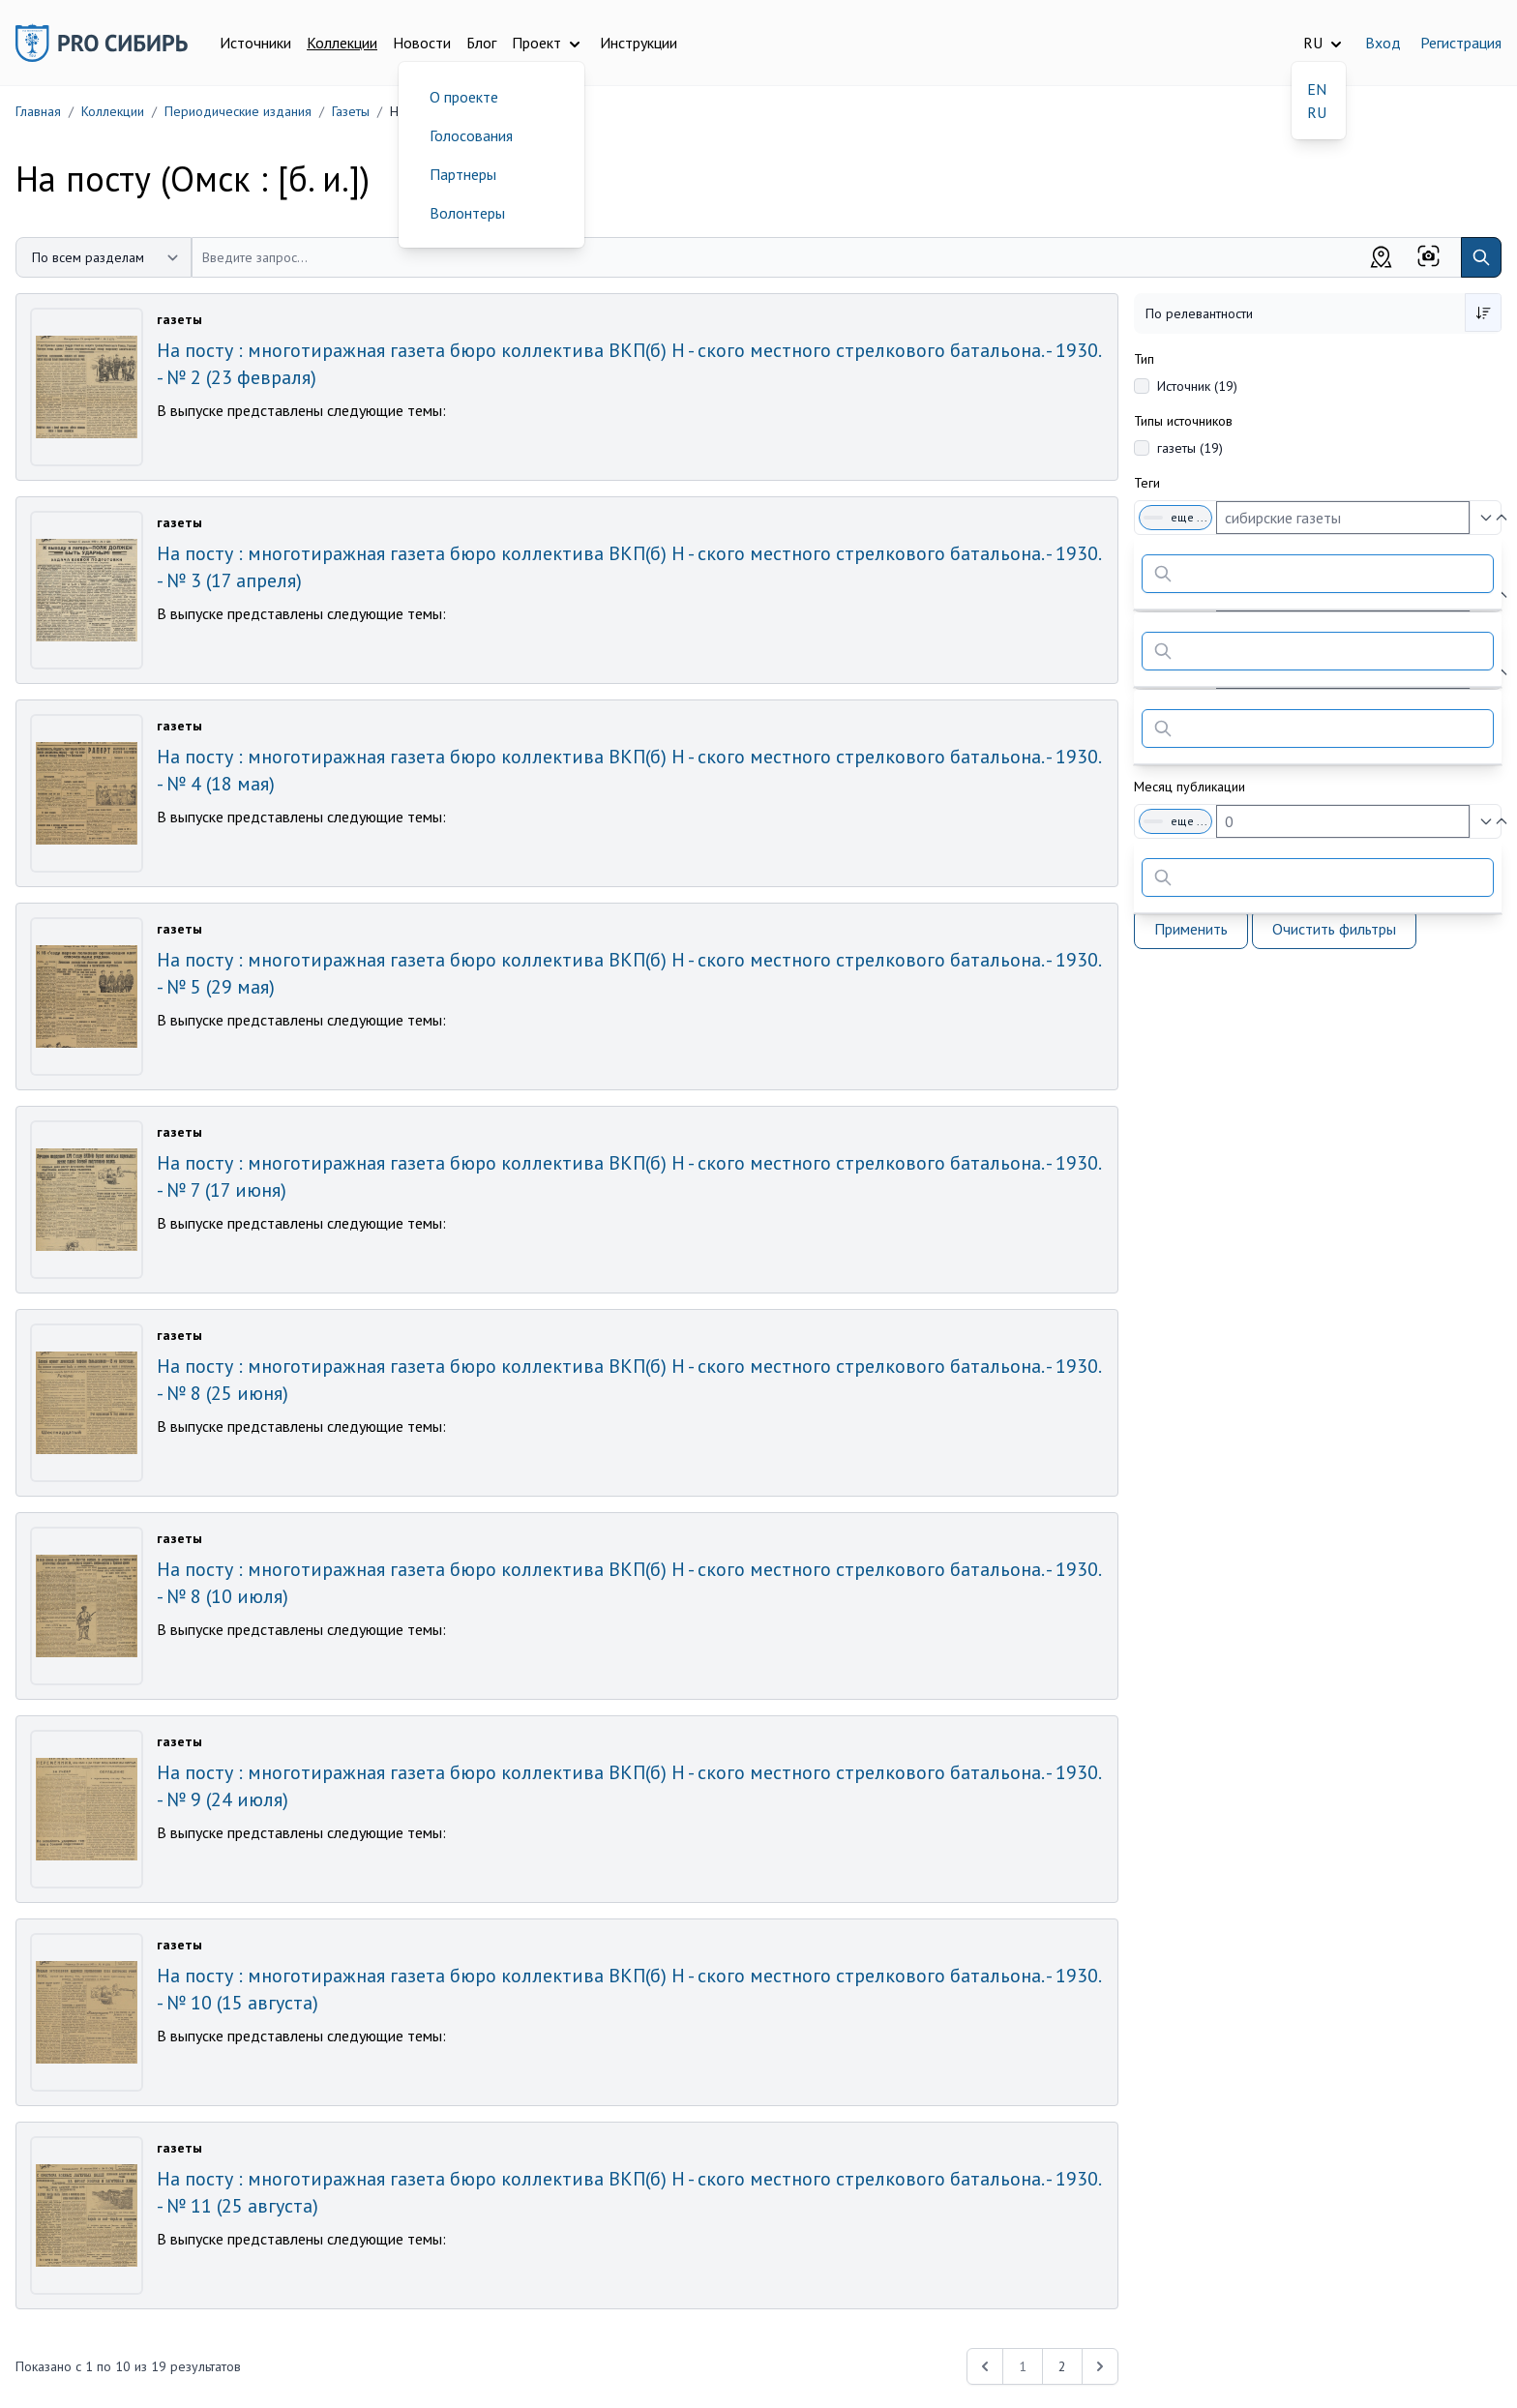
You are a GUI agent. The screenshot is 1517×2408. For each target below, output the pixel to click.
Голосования (471, 135)
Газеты (351, 111)
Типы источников (1183, 421)
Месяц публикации (1189, 786)
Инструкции (638, 42)
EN (1316, 89)
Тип (1144, 359)
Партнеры (463, 174)
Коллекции (342, 42)
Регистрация (1461, 42)
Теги (1147, 482)
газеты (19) (1190, 448)
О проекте (464, 96)
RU (1316, 112)
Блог (481, 42)
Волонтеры (467, 213)
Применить (1191, 928)
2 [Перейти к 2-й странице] (1062, 2366)
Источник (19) (1197, 386)
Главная (38, 111)
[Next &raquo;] (1100, 2366)
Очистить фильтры (1334, 928)
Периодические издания (238, 111)
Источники (255, 42)
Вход (1383, 42)
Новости (422, 42)
